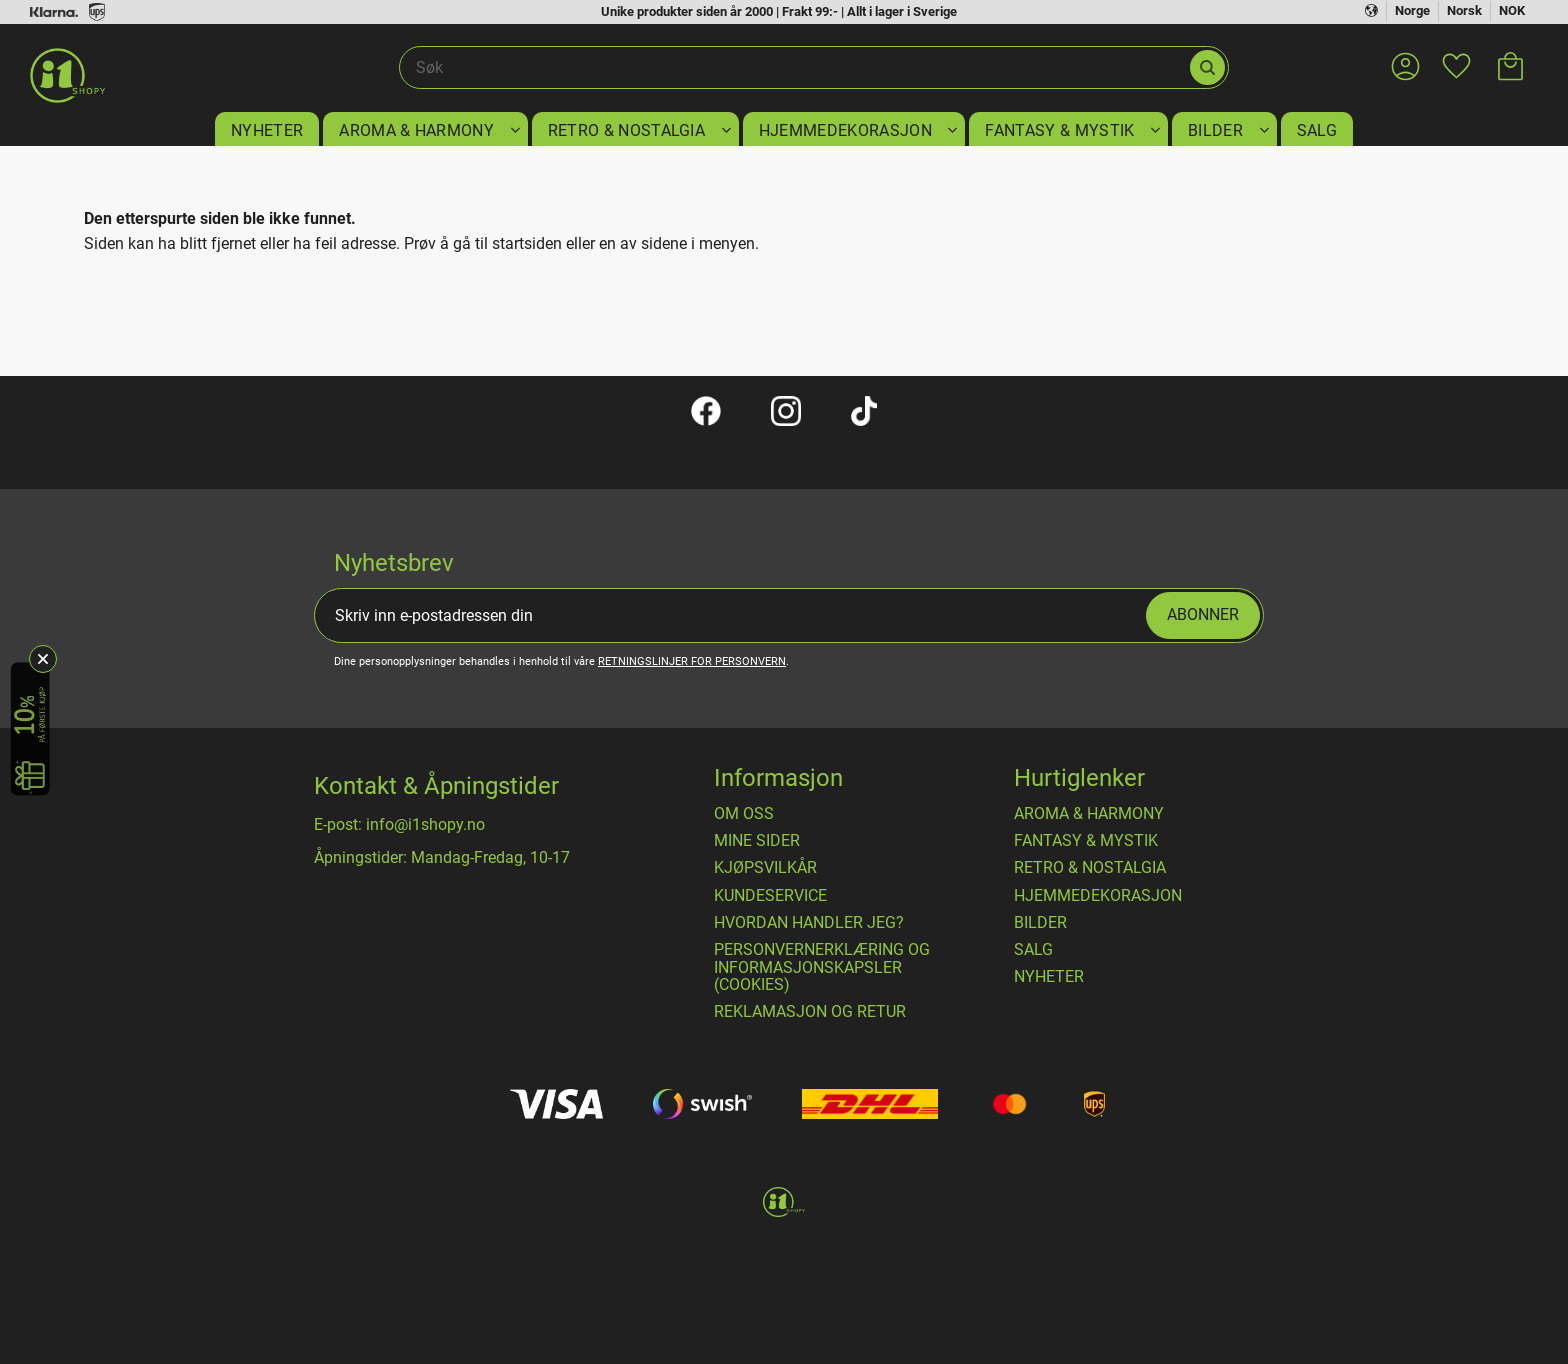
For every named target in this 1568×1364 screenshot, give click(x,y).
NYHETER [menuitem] (267, 130)
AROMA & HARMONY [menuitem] (416, 130)
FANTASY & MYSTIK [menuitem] (1059, 130)
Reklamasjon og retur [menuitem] (810, 1012)
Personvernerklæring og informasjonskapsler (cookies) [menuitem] (822, 967)
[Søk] (1207, 67)
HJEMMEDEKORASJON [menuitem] (845, 130)
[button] (1456, 54)
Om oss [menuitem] (744, 814)
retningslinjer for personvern (692, 661)
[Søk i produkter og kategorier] (793, 68)
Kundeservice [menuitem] (770, 896)
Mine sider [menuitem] (757, 841)
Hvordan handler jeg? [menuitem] (809, 923)
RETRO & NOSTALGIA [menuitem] (626, 130)
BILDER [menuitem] (1215, 130)
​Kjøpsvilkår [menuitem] (765, 868)
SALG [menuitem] (1317, 130)
